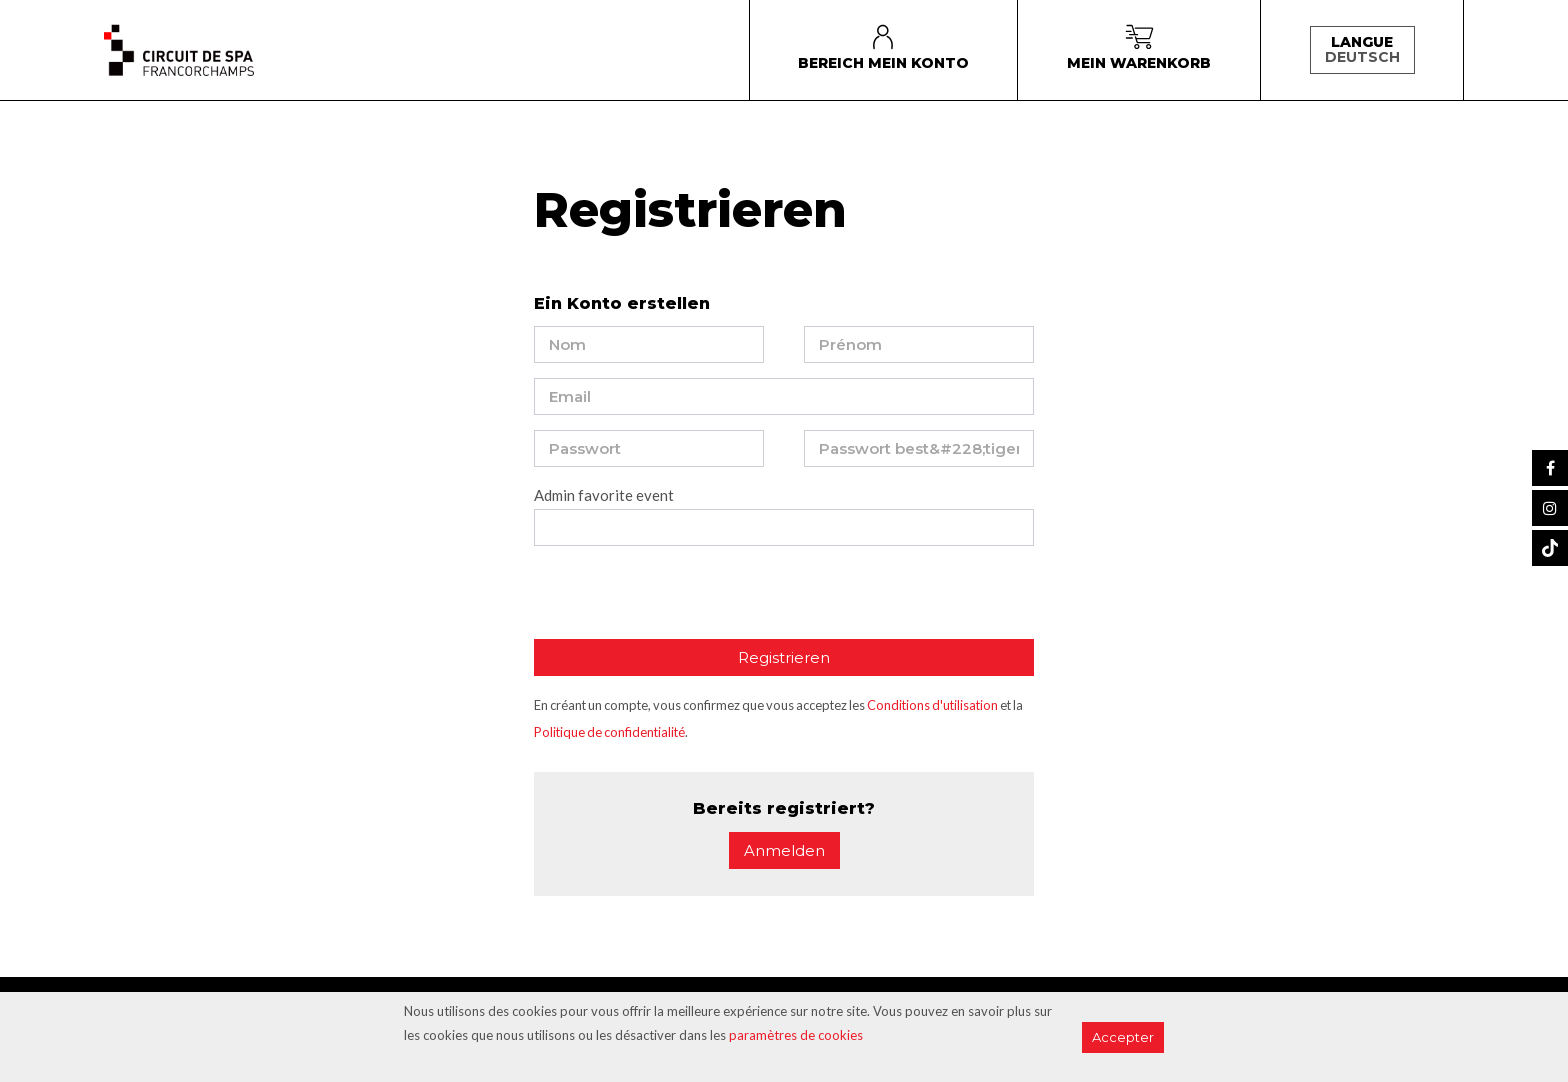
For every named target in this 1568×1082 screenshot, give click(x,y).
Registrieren (784, 657)
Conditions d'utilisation (932, 705)
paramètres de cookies (796, 1035)
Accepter (1123, 1037)
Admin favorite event (604, 495)
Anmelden (784, 850)
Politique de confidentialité (609, 732)
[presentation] (686, 600)
